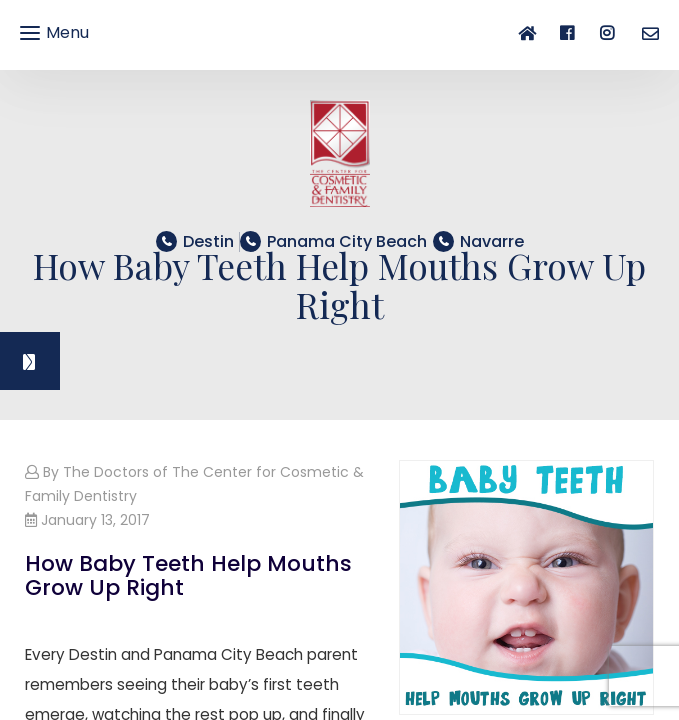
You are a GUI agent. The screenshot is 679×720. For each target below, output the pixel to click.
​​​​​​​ (347, 241)
